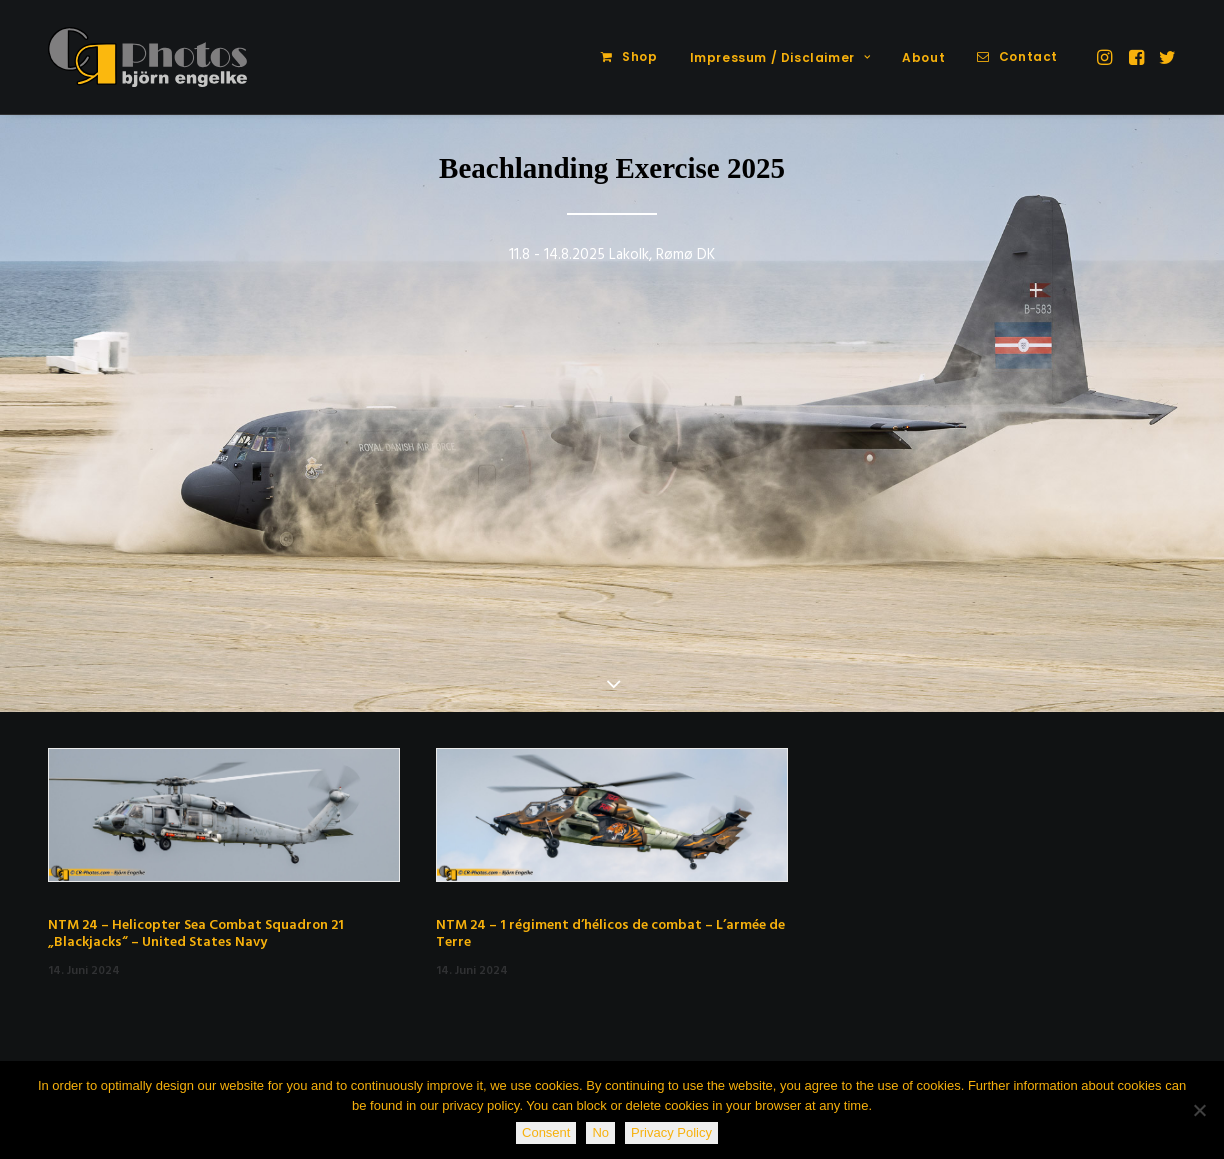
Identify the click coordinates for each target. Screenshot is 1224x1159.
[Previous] (51, 465)
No (600, 1132)
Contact (1028, 56)
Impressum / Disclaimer (780, 57)
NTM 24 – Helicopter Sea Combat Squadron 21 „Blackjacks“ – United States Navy (196, 934)
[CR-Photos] (147, 57)
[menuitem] (629, 57)
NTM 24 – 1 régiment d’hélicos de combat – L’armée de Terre (610, 934)
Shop (639, 56)
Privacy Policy (671, 1132)
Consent (546, 1132)
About (923, 57)
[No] (1199, 1110)
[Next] (1173, 465)
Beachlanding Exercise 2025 (612, 168)
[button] (1106, 57)
